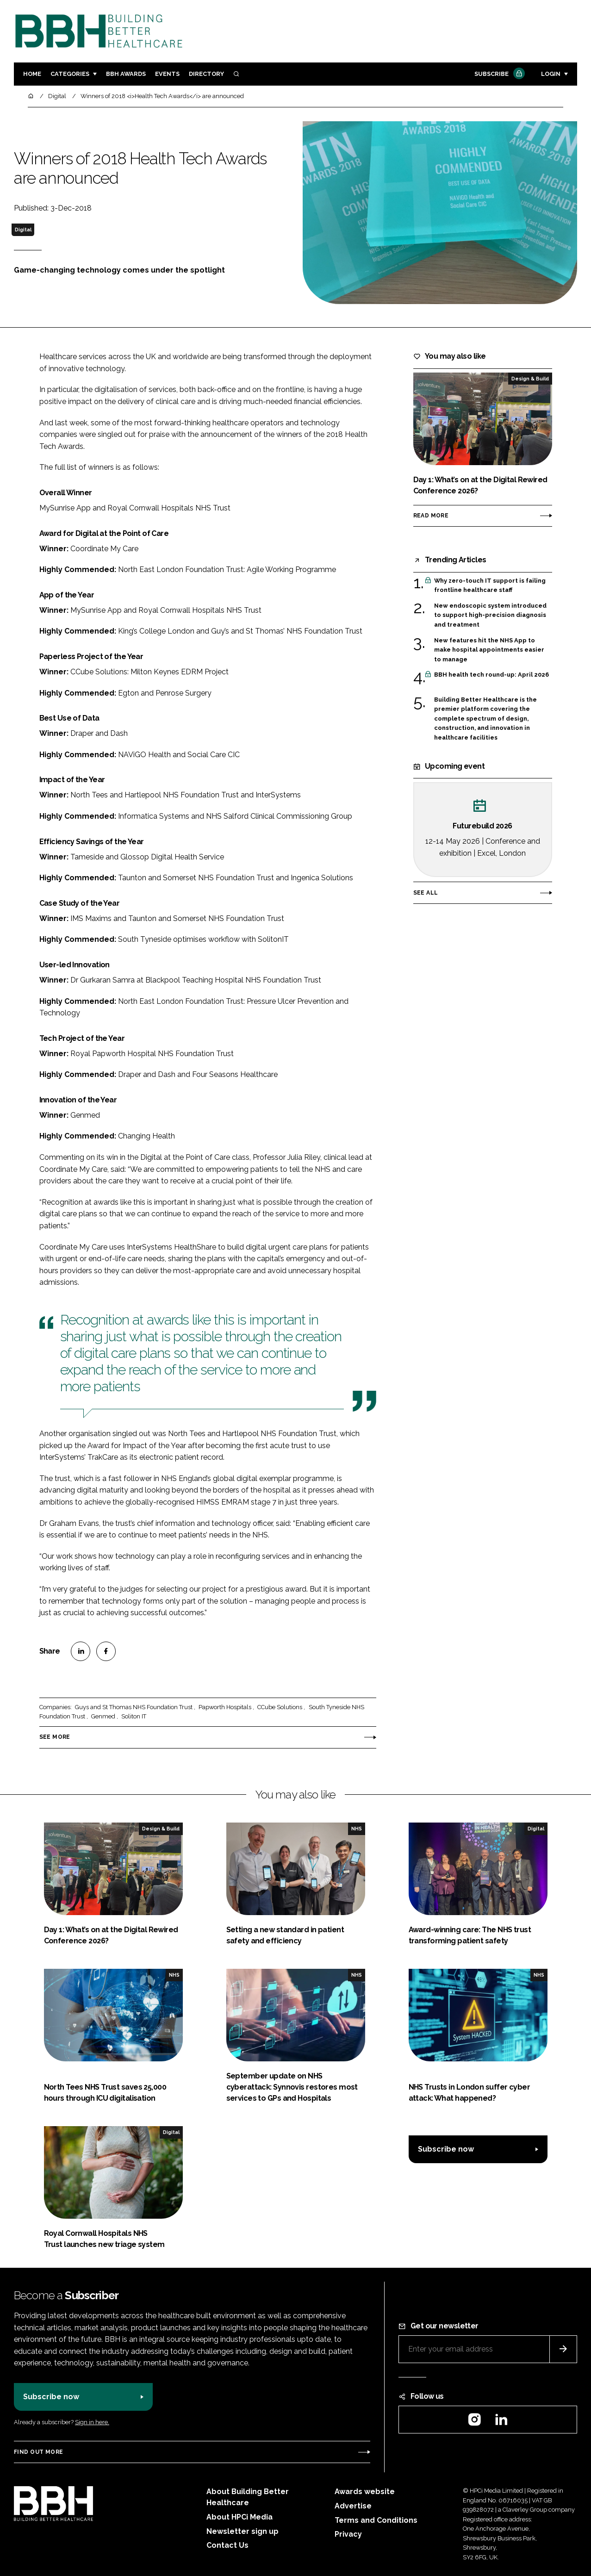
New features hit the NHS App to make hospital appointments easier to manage (489, 650)
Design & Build (530, 378)
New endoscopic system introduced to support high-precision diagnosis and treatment (490, 614)
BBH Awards (126, 73)
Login (550, 73)
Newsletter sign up (242, 2531)
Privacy (348, 2534)
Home (32, 73)
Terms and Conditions (376, 2520)
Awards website (365, 2491)
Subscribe (498, 74)
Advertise (353, 2505)
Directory (206, 73)
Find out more (38, 2452)
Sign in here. (92, 2422)
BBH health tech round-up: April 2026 (491, 674)
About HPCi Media (239, 2517)
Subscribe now (446, 2149)
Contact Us (227, 2545)
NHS (356, 1828)
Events (167, 73)
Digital (23, 229)
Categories (69, 73)
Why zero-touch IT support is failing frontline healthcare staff (490, 585)
